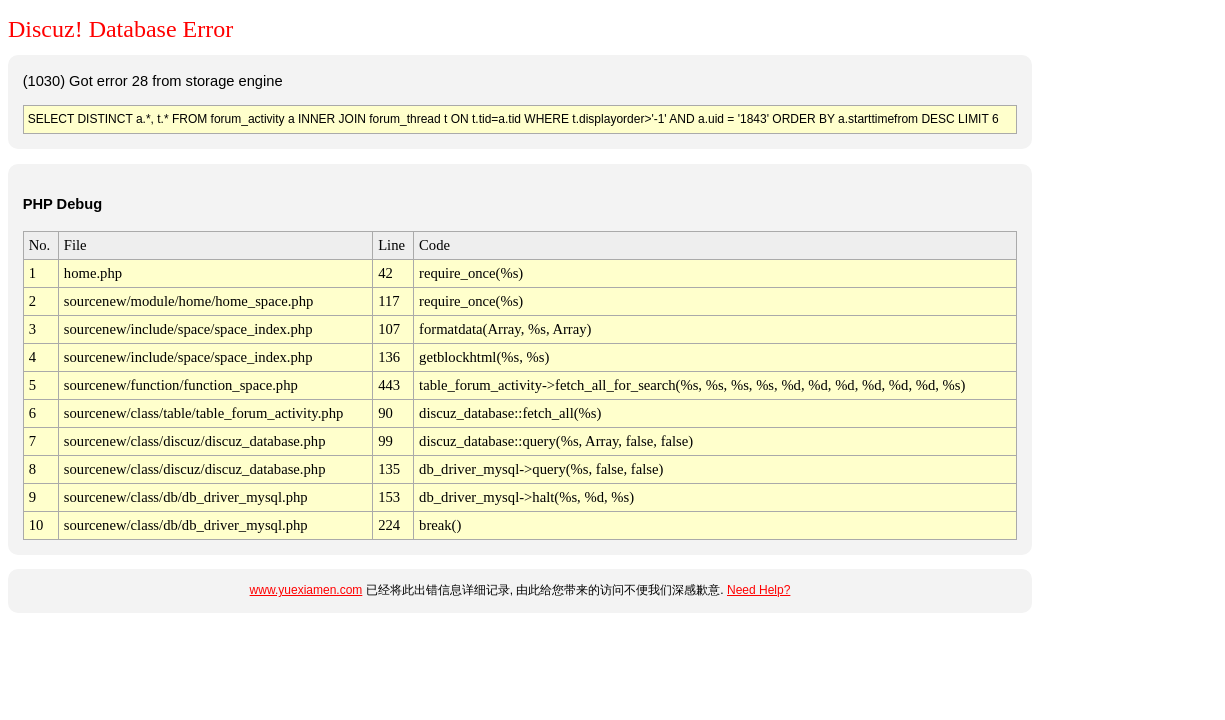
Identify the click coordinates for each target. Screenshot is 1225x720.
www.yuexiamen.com (306, 590)
